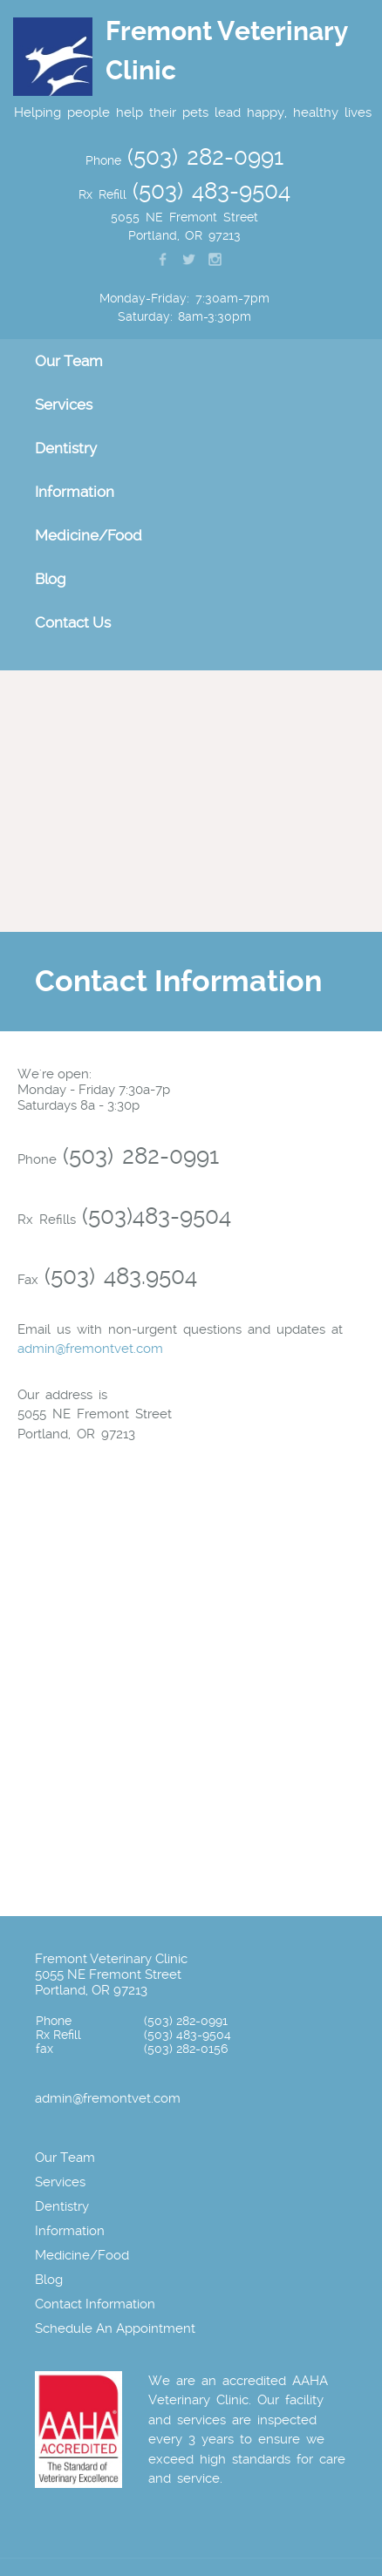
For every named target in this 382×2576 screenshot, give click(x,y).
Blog (50, 579)
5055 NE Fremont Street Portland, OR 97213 (108, 1982)
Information (74, 491)
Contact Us (73, 622)
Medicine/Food (88, 535)
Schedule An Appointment (115, 2328)
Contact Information (95, 2304)
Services (63, 404)
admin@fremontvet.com (90, 1348)
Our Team (69, 361)
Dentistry (66, 448)
